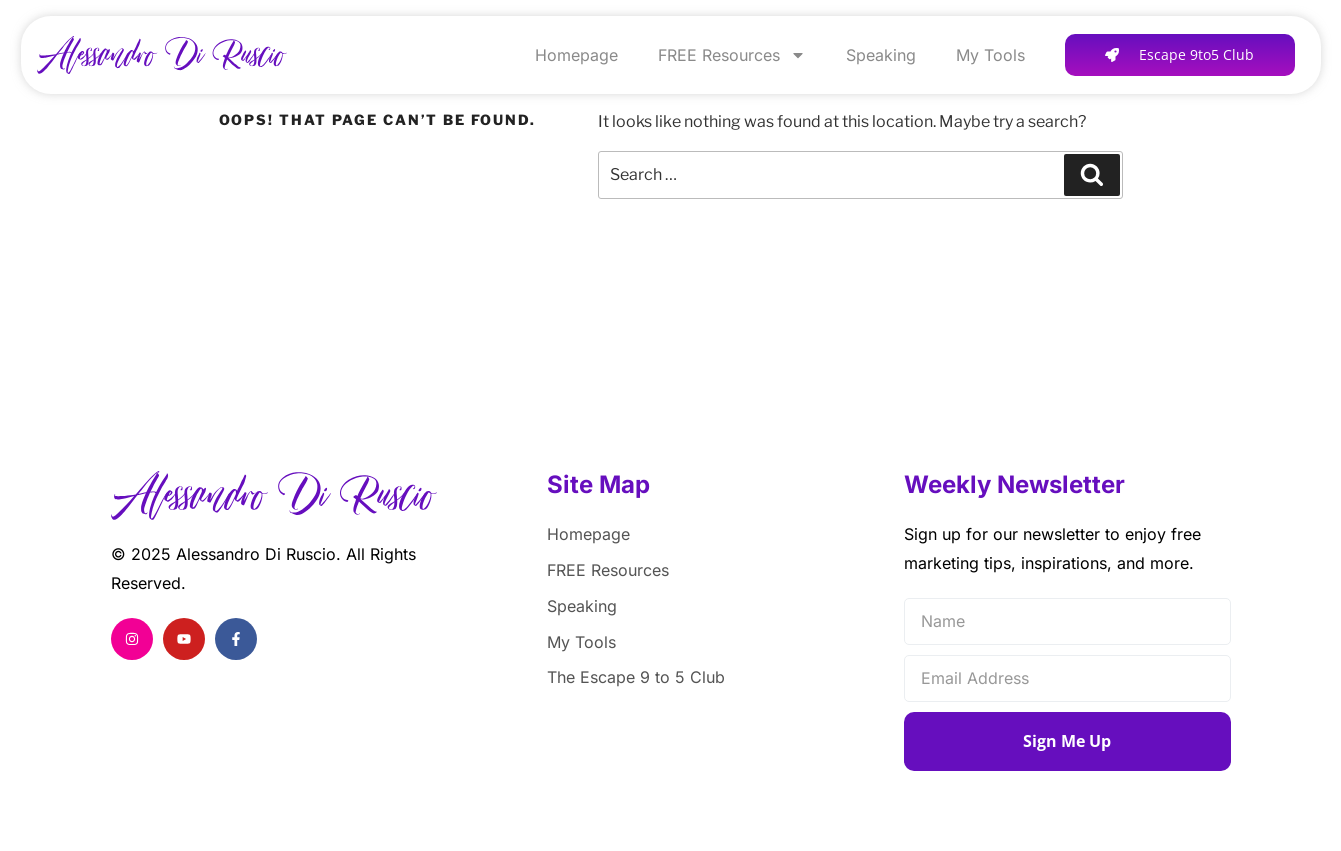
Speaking (881, 55)
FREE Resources (732, 55)
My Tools (990, 55)
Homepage (576, 55)
